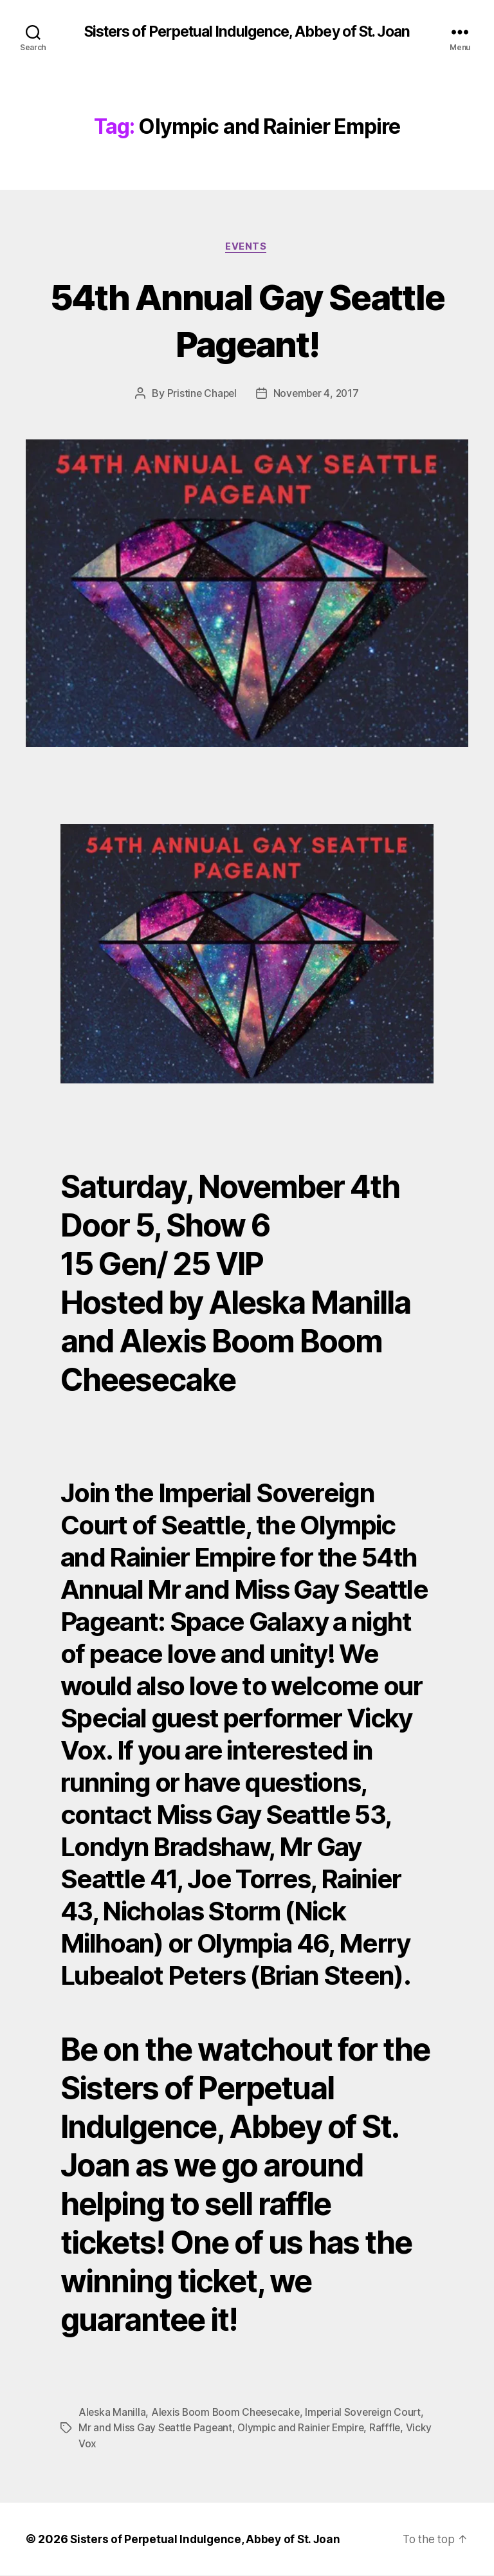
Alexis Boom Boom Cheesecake (228, 2413)
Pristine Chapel (200, 395)
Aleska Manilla (112, 2413)
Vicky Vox (101, 2444)
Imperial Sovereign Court (369, 2413)
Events (247, 247)
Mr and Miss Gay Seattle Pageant (156, 2428)
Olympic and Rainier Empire (304, 2428)
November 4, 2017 (317, 395)
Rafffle (391, 2428)
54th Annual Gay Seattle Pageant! (247, 320)
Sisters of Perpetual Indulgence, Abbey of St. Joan (247, 32)
